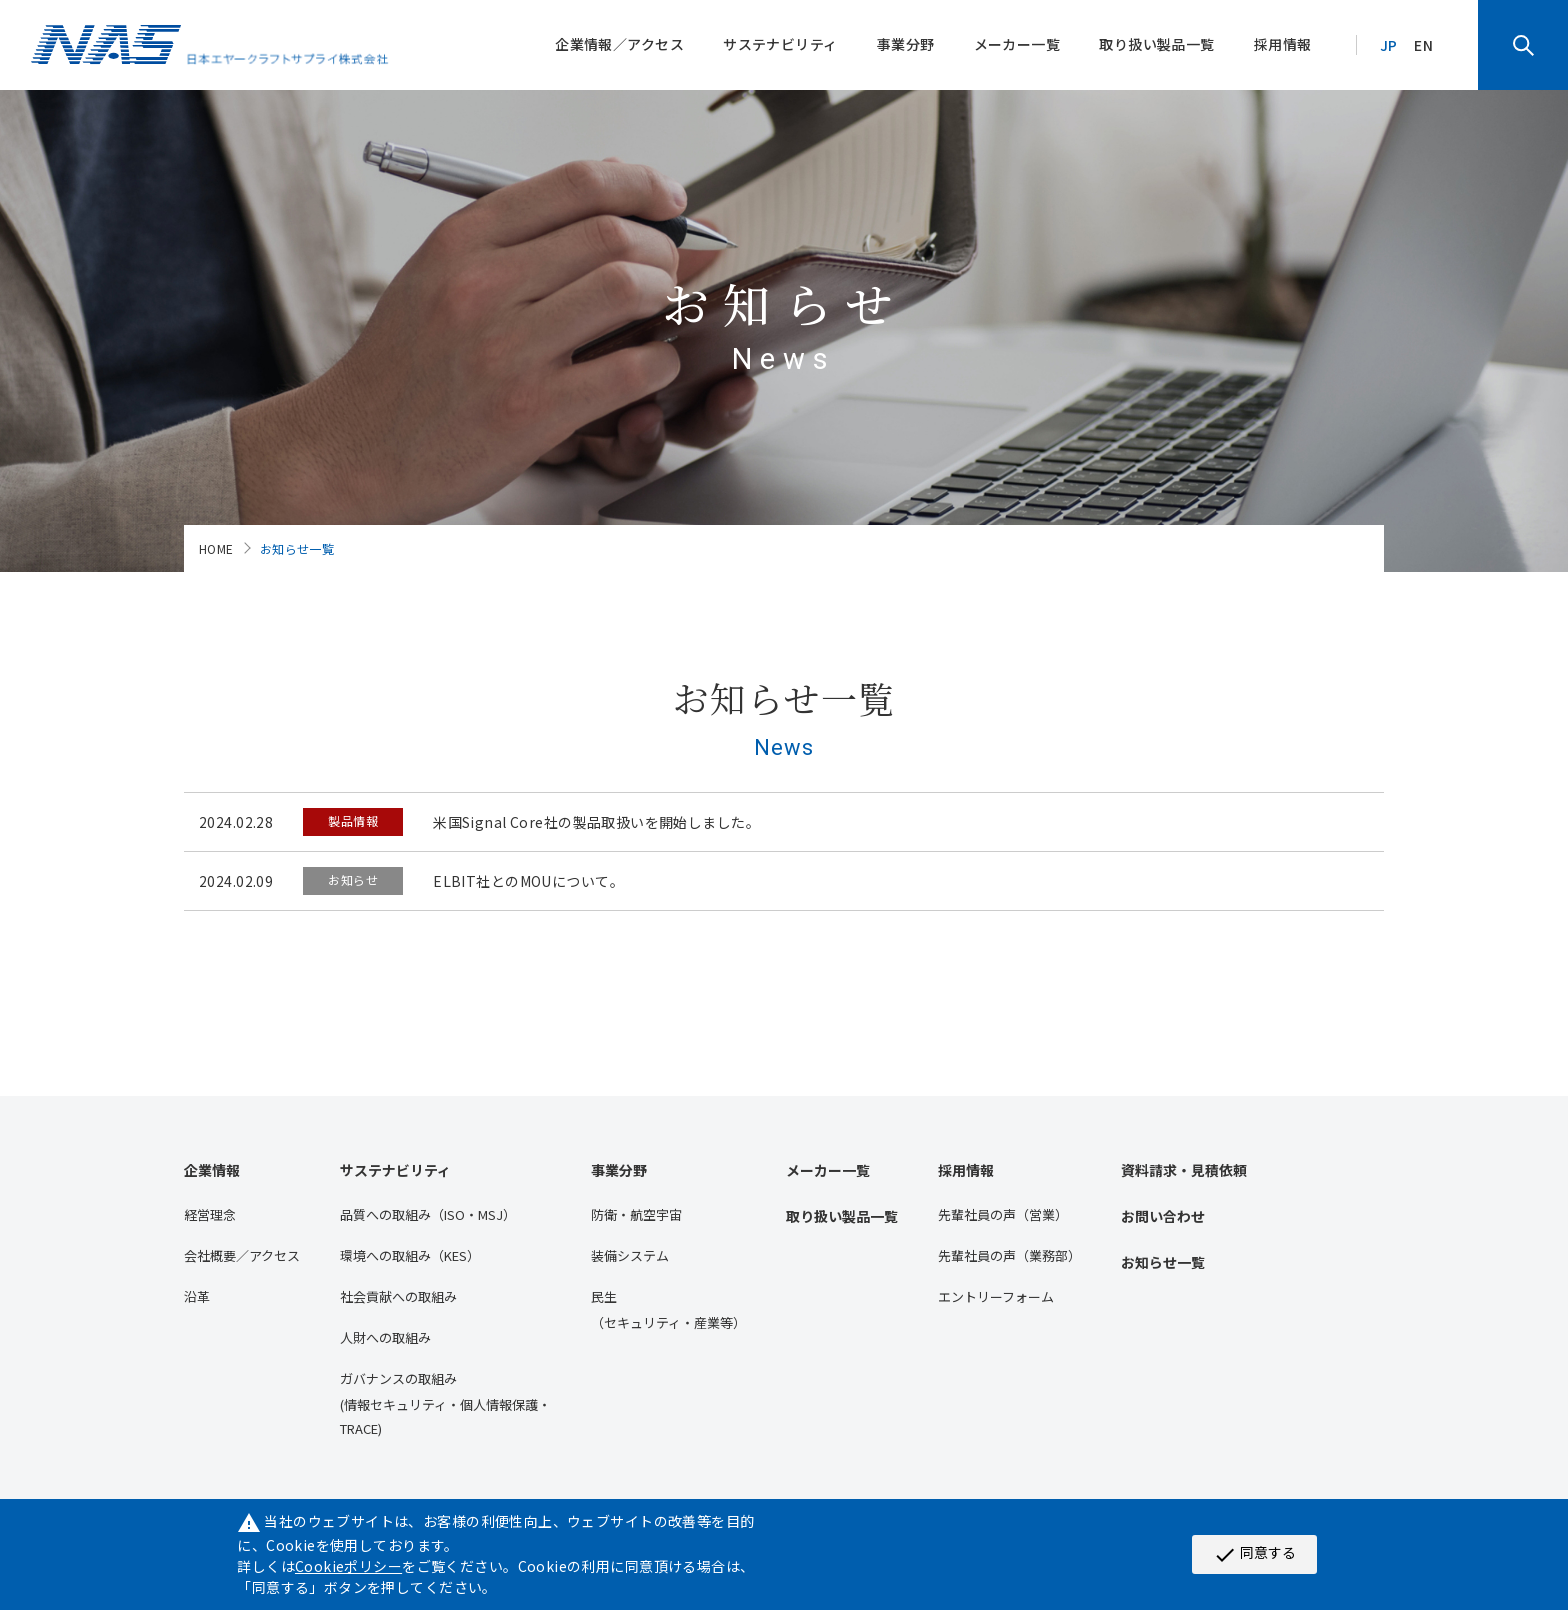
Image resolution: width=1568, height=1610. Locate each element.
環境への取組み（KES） (410, 1255)
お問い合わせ (1163, 1216)
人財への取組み (385, 1337)
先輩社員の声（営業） (1003, 1214)
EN (1423, 45)
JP (1389, 45)
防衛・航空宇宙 (636, 1214)
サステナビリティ (780, 44)
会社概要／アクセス (242, 1255)
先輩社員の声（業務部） (1009, 1255)
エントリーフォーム (996, 1296)
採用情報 (1283, 44)
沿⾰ (197, 1296)
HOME (216, 548)
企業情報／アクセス (619, 44)
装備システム (630, 1255)
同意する (1254, 1554)
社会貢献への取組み (398, 1296)
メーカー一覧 (1017, 44)
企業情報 (212, 1170)
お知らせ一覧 (1163, 1262)
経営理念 (210, 1214)
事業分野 (906, 44)
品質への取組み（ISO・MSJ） (428, 1214)
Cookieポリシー (348, 1566)
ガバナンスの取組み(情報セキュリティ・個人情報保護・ (445, 1404)
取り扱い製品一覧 (1156, 44)
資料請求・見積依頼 (1184, 1170)
